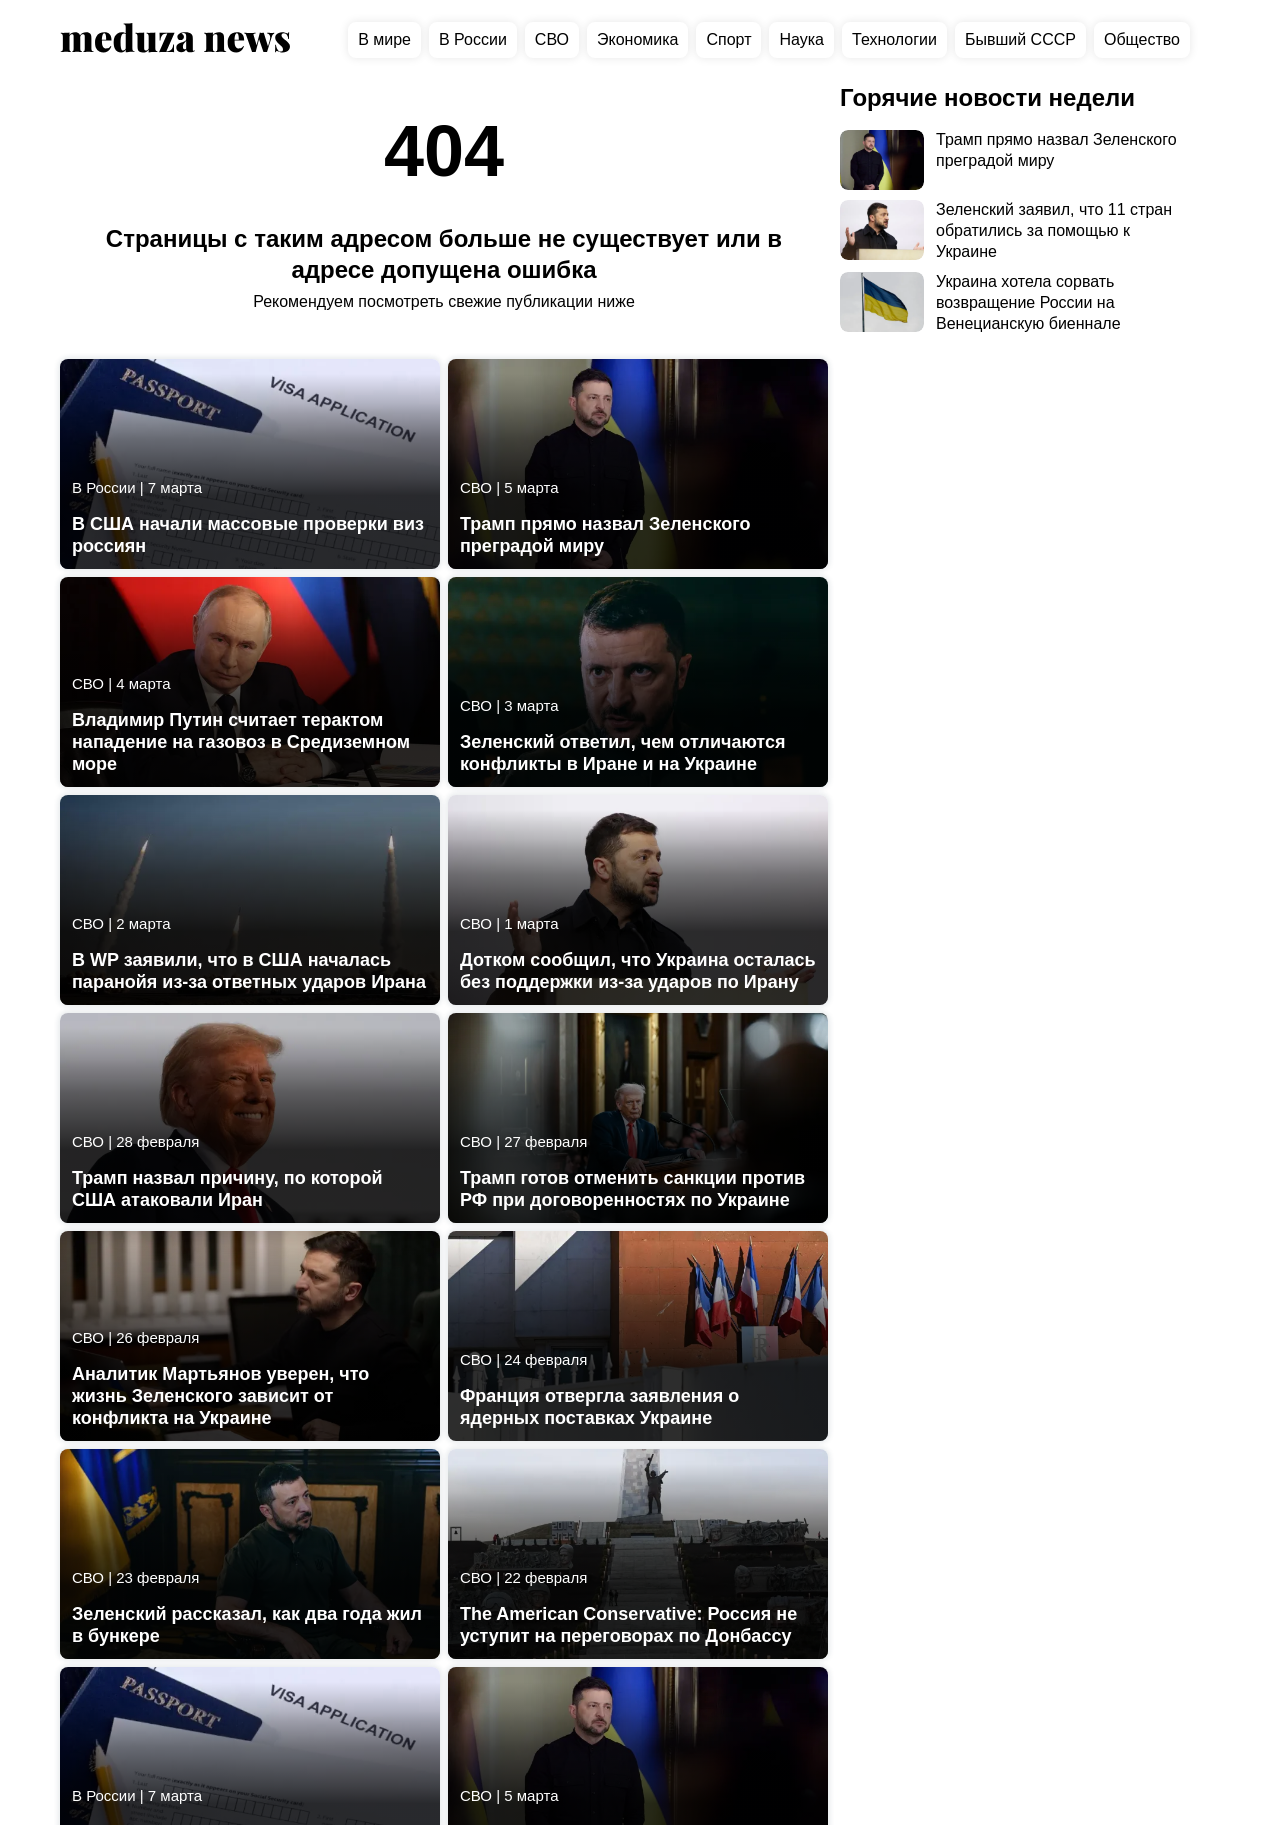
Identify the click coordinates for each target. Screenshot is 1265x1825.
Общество (1142, 39)
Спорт (728, 39)
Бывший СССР (1020, 39)
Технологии (894, 39)
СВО (552, 39)
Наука (801, 39)
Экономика (638, 39)
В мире (384, 39)
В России (473, 39)
